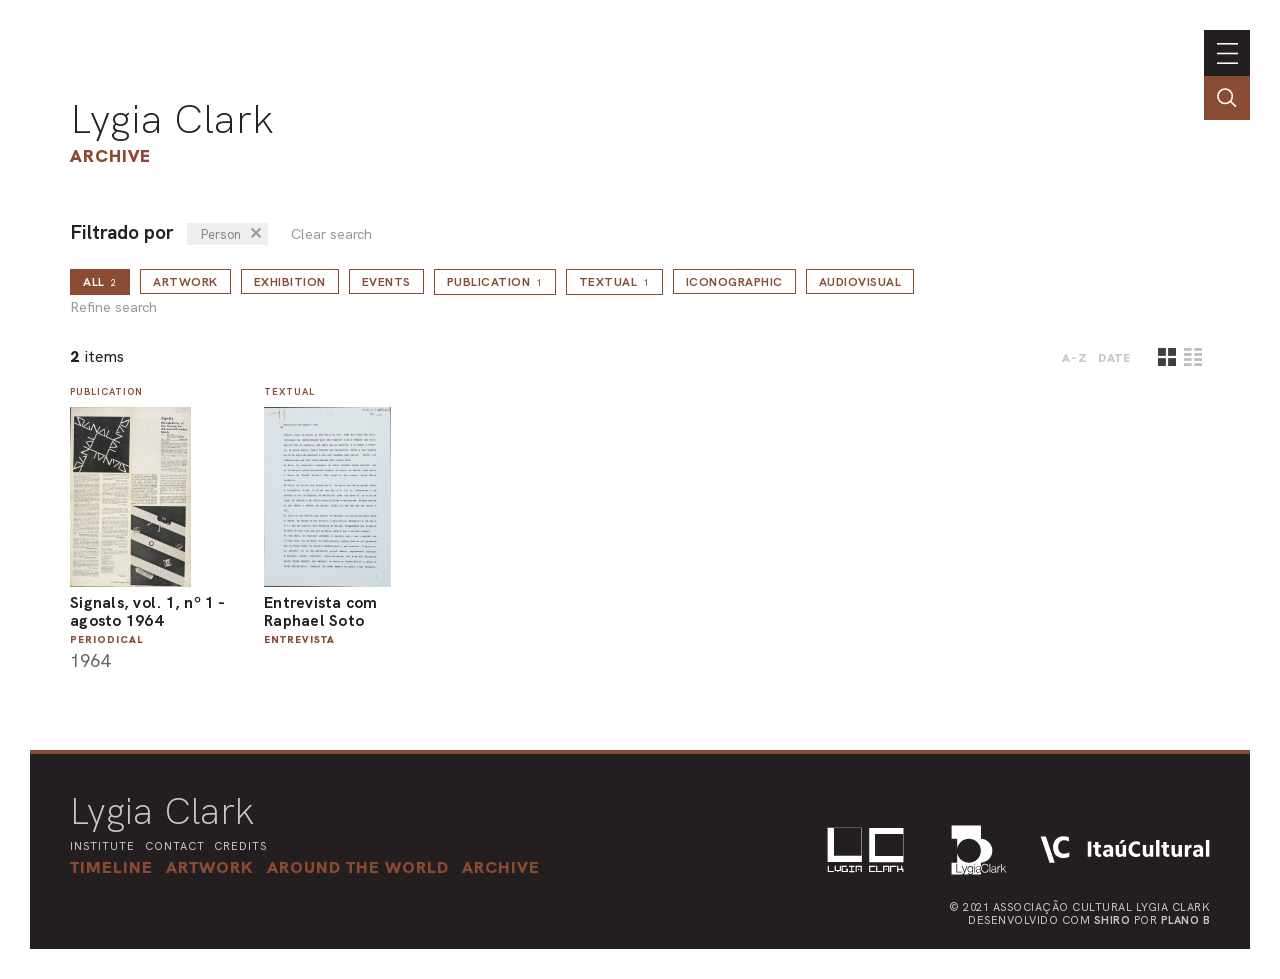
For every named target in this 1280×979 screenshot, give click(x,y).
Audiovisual (860, 282)
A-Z (1075, 358)
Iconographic (734, 282)
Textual (614, 282)
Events (386, 282)
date (1114, 358)
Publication (495, 282)
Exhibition (290, 282)
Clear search (331, 234)
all (100, 282)
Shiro (1112, 920)
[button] (358, 867)
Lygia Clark (172, 119)
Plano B (1186, 920)
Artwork (185, 282)
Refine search (113, 307)
